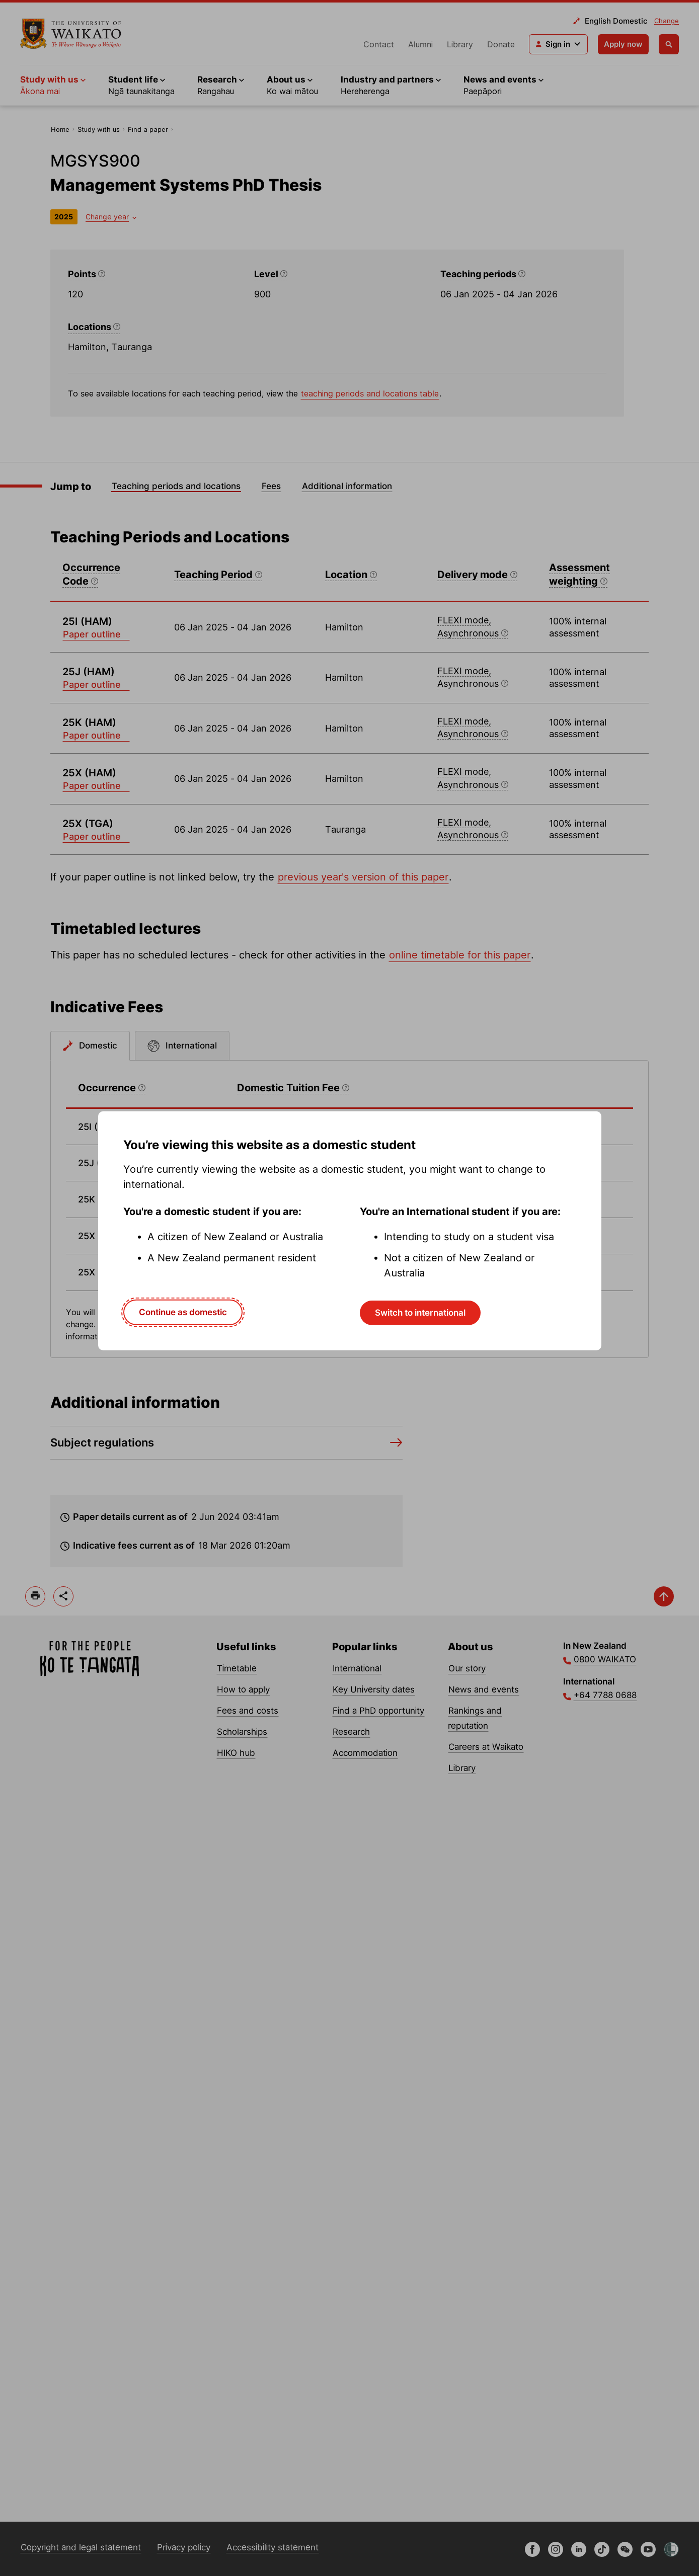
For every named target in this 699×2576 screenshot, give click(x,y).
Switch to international (420, 1313)
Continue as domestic (183, 1312)
